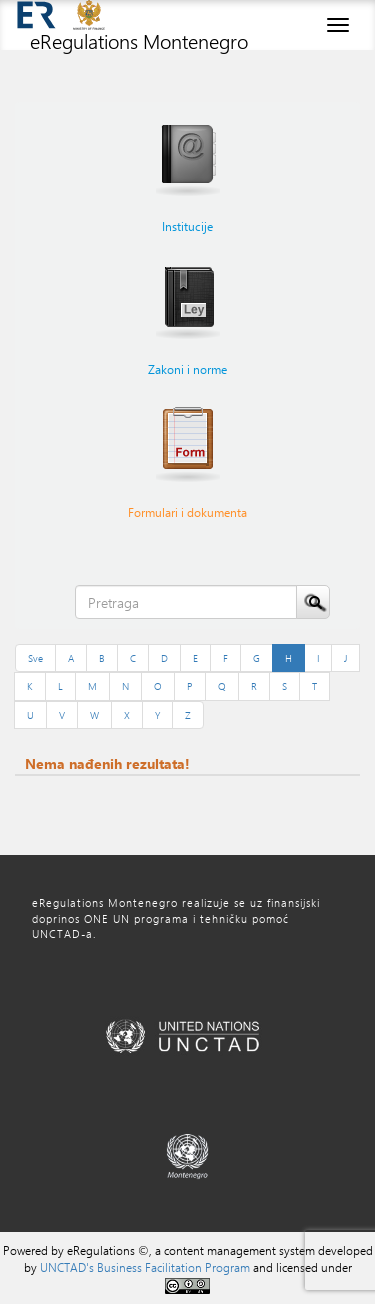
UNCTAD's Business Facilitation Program (145, 1267)
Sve (35, 658)
